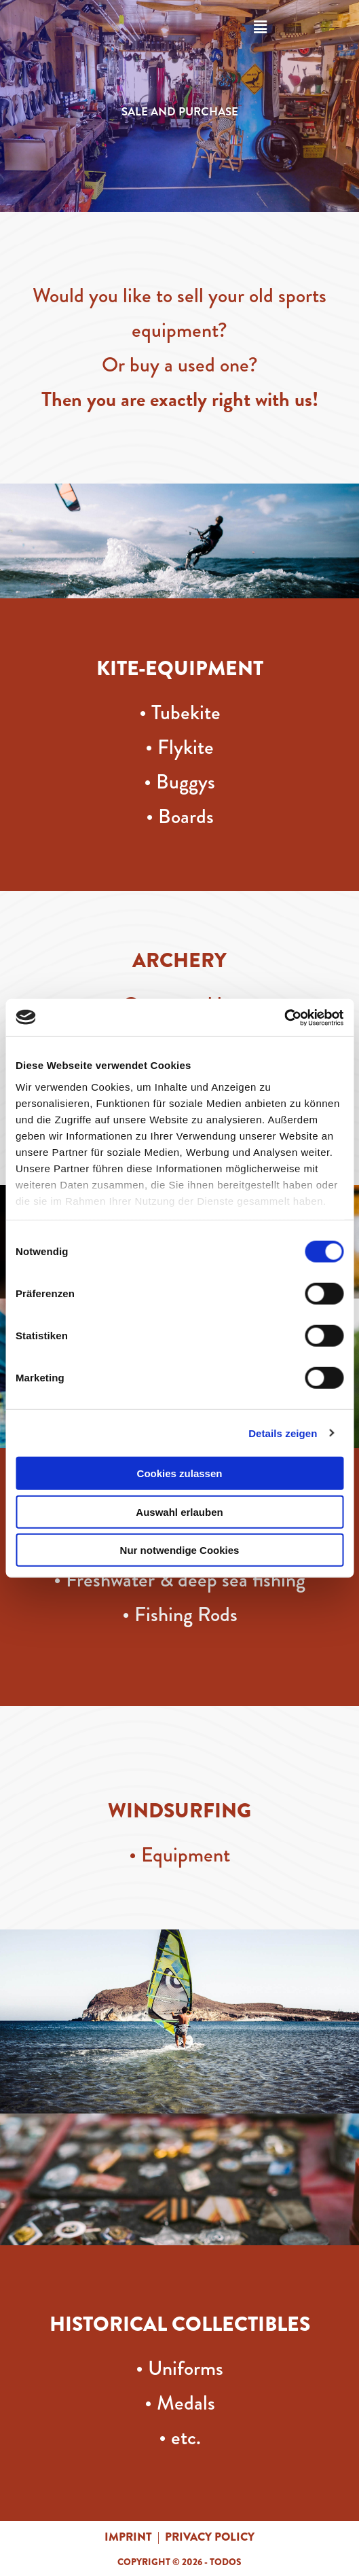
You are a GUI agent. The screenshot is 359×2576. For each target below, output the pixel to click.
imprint (128, 2536)
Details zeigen (282, 1432)
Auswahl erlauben (179, 1511)
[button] (259, 27)
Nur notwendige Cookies (180, 1550)
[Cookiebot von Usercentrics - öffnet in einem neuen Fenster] (284, 1017)
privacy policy (209, 2536)
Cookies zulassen (180, 1473)
